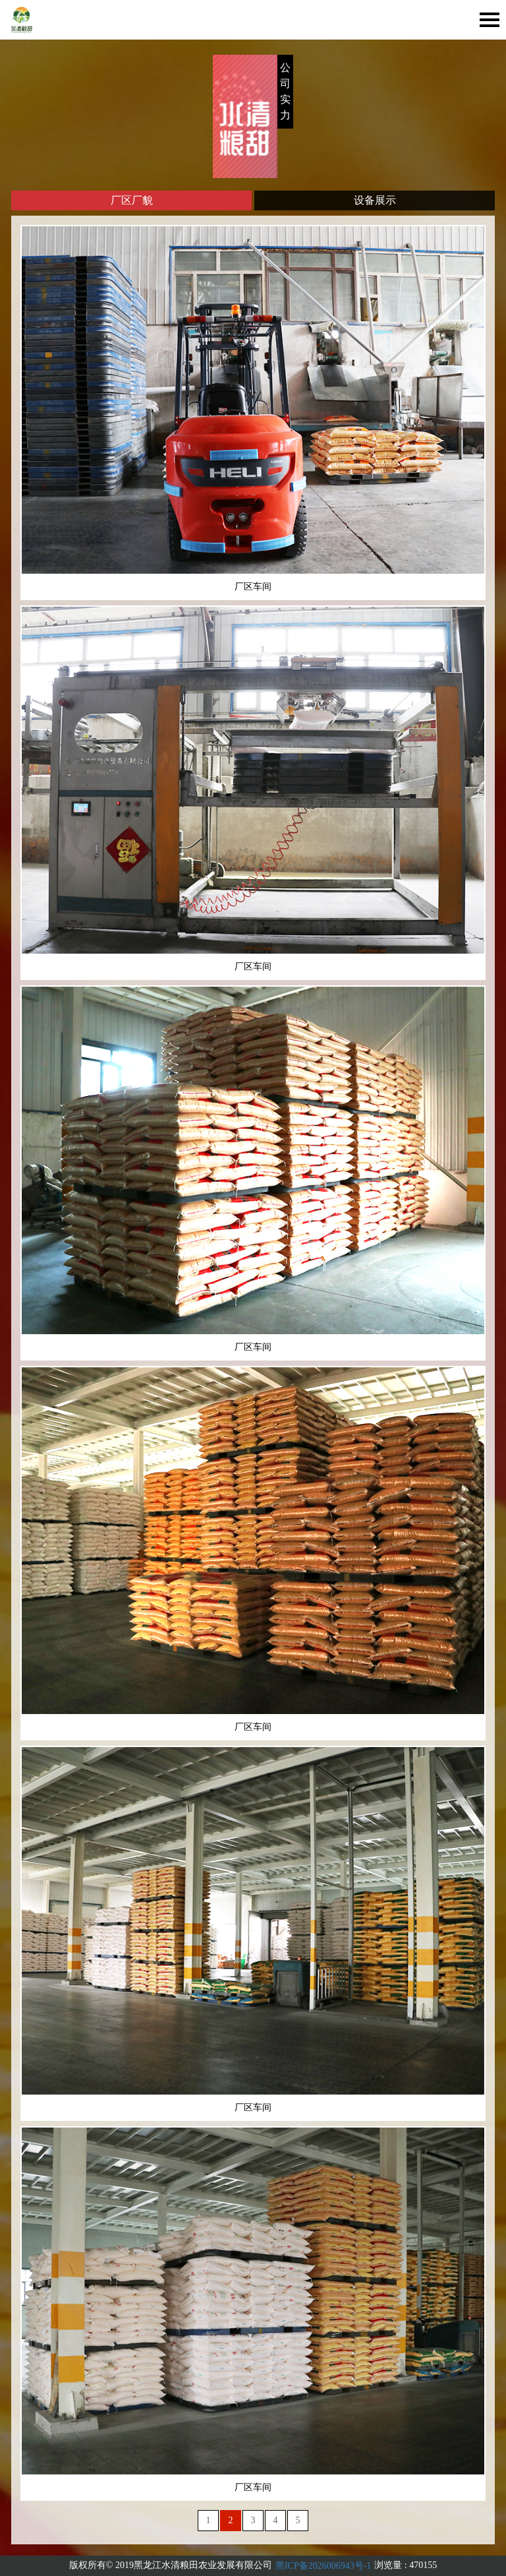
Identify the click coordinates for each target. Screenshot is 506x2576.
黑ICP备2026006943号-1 (323, 2566)
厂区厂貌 (132, 200)
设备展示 (375, 200)
